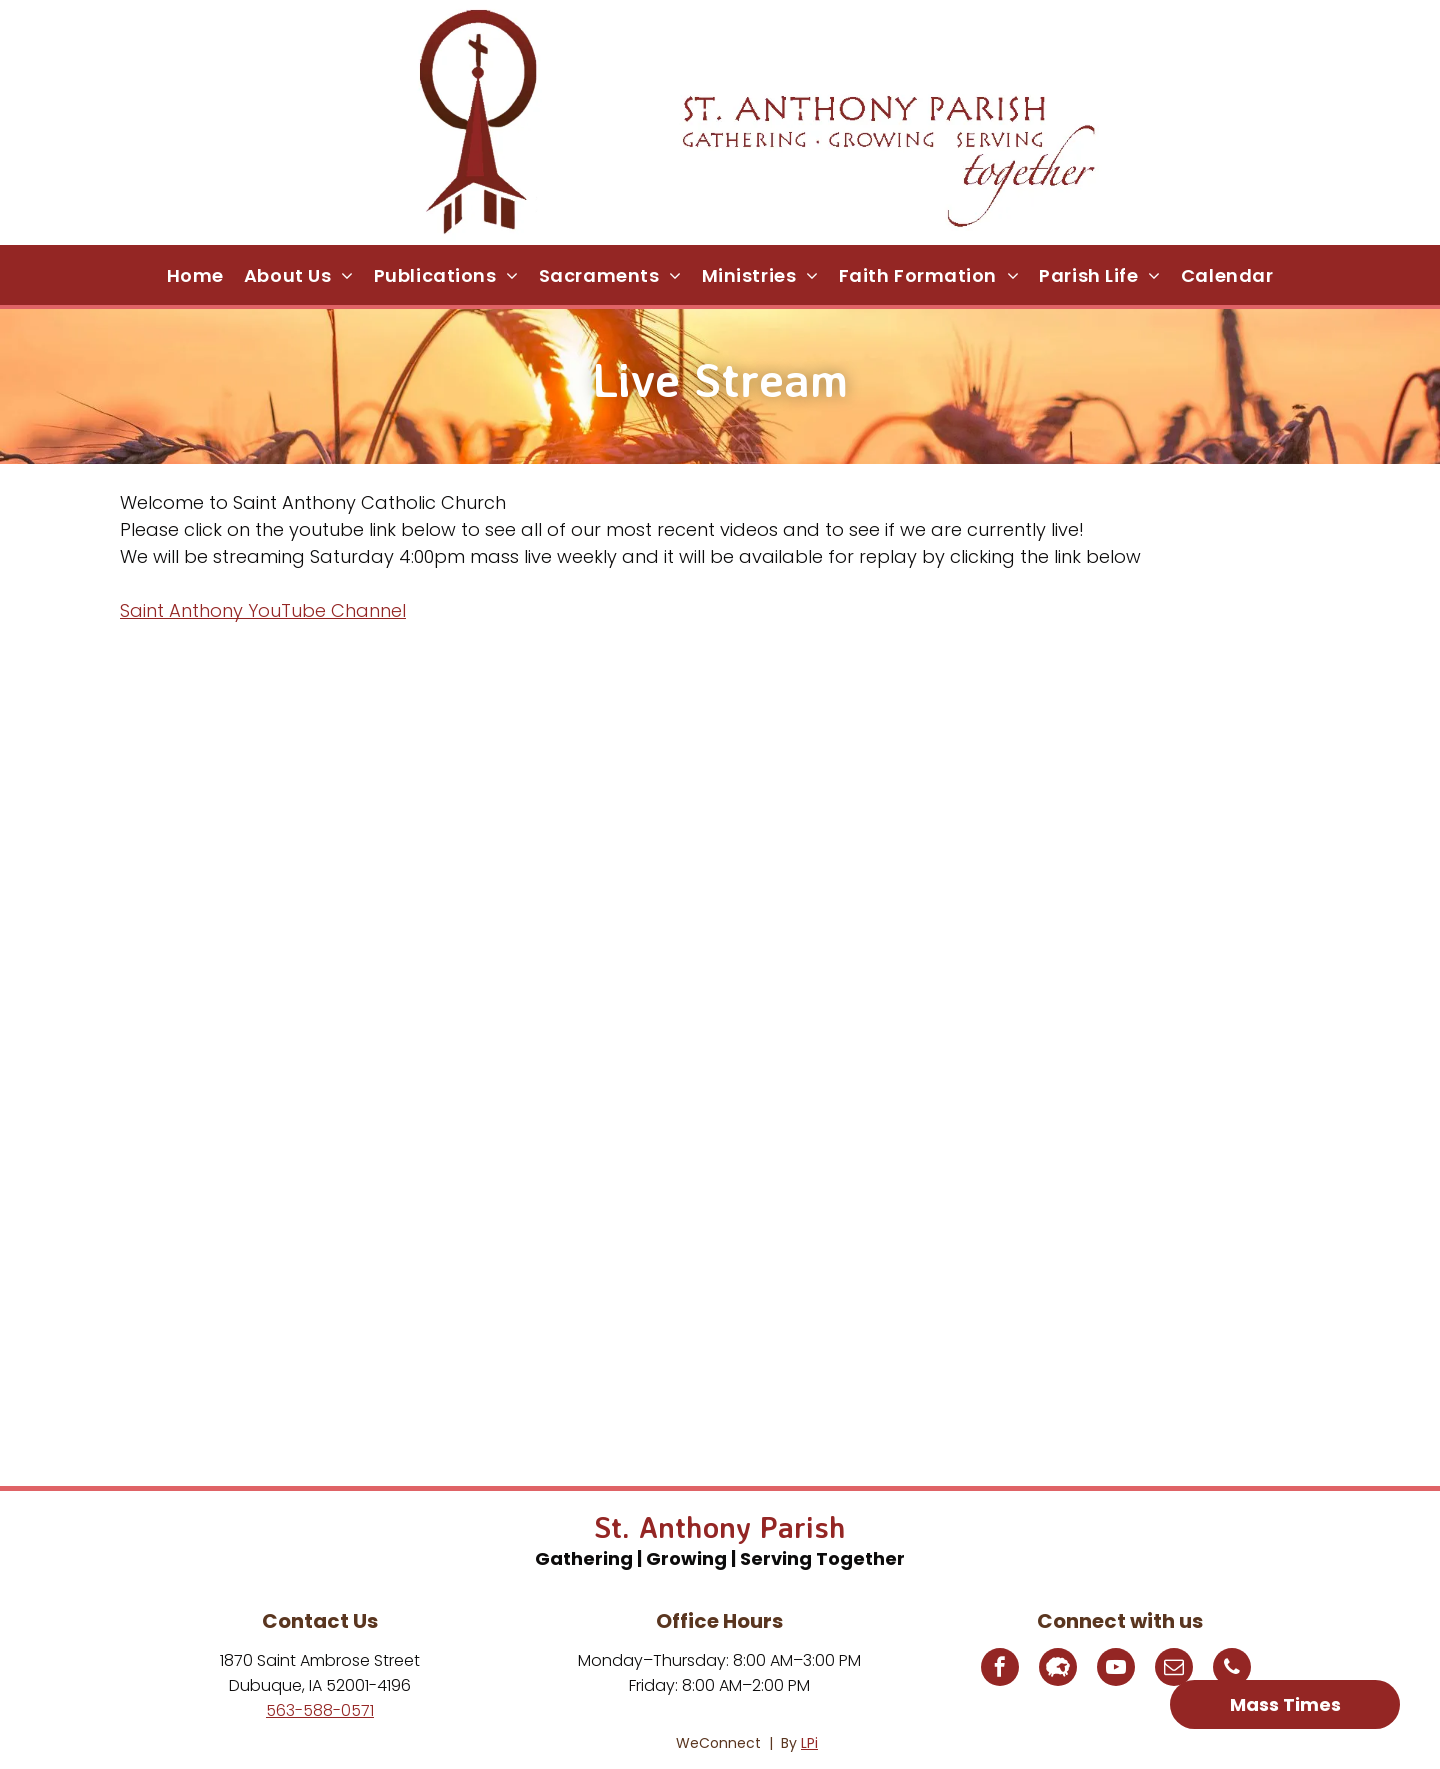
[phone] (1232, 1669)
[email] (1174, 1669)
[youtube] (1116, 1669)
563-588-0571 (320, 1710)
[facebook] (1000, 1669)
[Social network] (1058, 1669)
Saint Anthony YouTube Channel (263, 610)
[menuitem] (195, 275)
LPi (809, 1743)
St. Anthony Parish (720, 1526)
